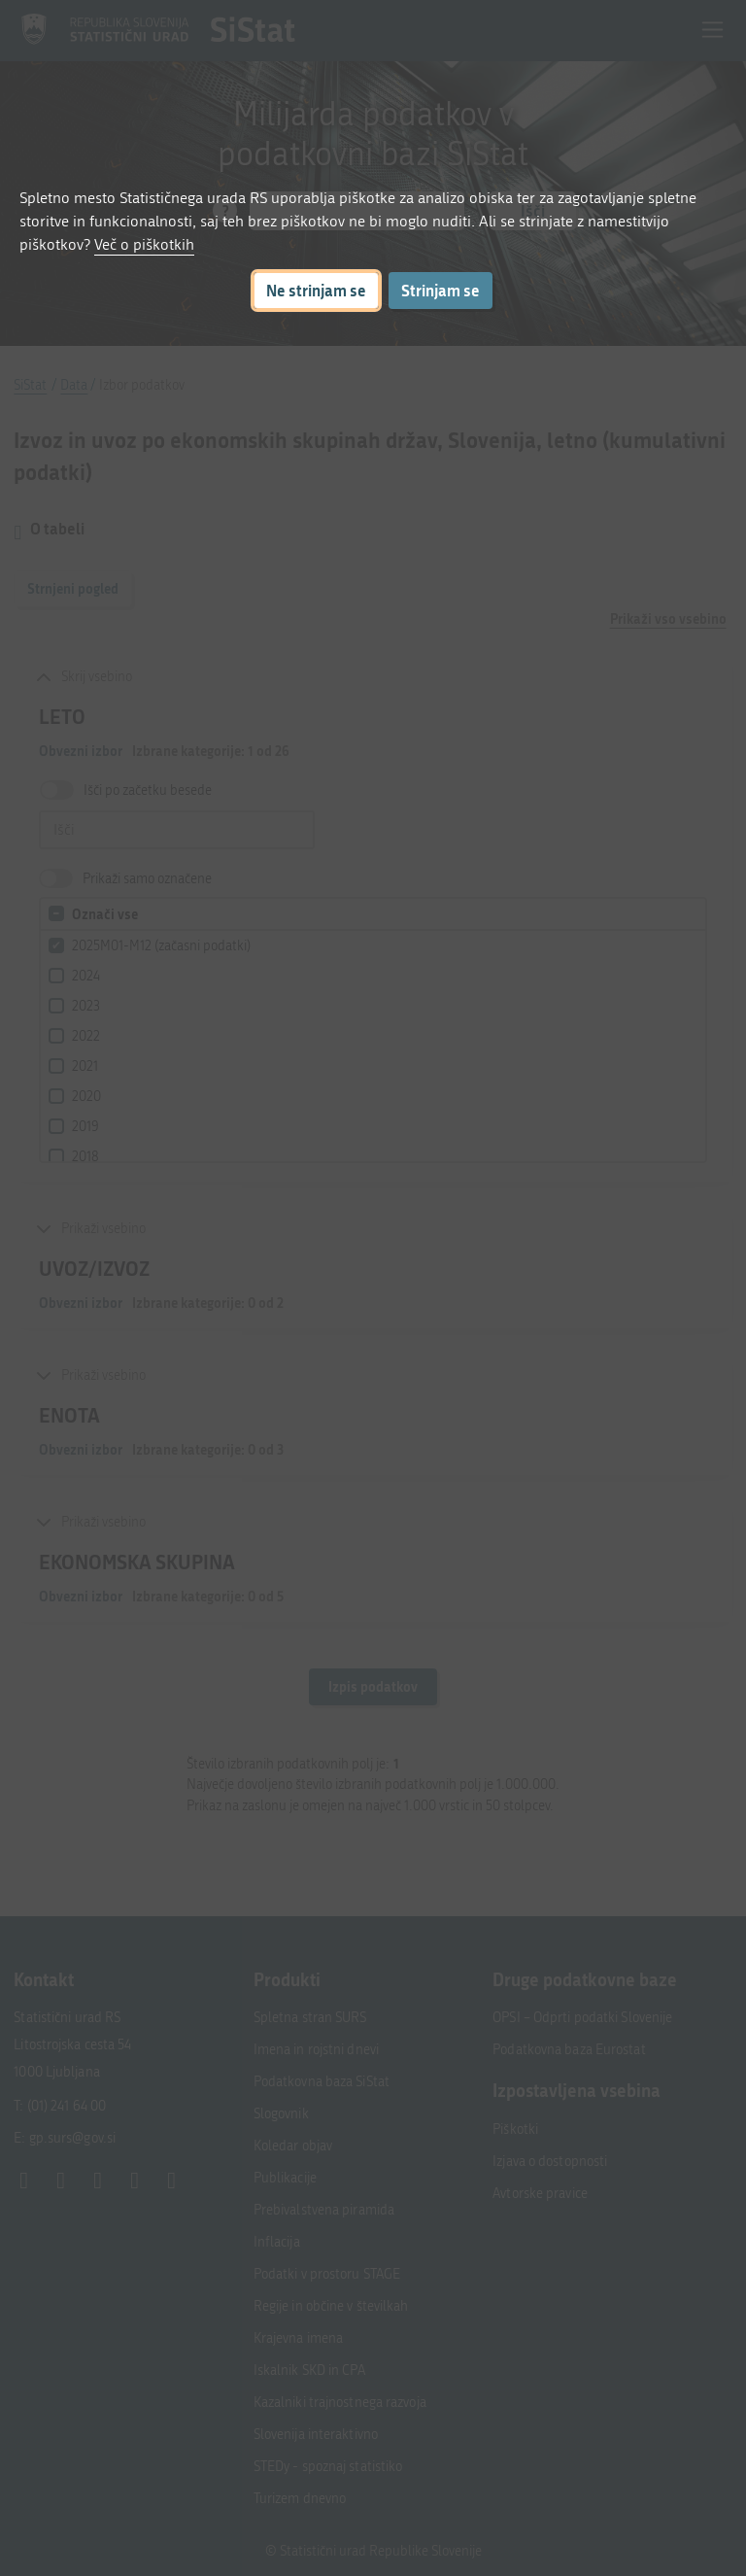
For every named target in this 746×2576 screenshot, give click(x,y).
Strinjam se (440, 290)
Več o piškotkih (144, 244)
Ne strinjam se (316, 290)
